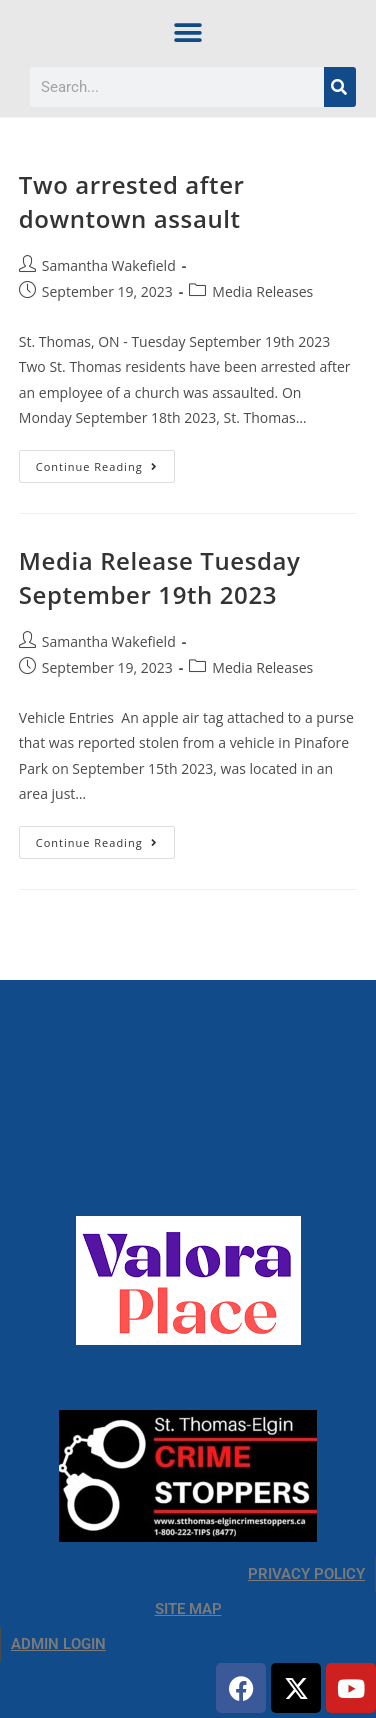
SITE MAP (188, 1609)
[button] (188, 32)
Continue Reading (105, 462)
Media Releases (262, 291)
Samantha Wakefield (109, 265)
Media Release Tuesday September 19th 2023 (160, 577)
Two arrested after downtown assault (132, 201)
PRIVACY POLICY (306, 1574)
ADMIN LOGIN (58, 1644)
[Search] (340, 87)
